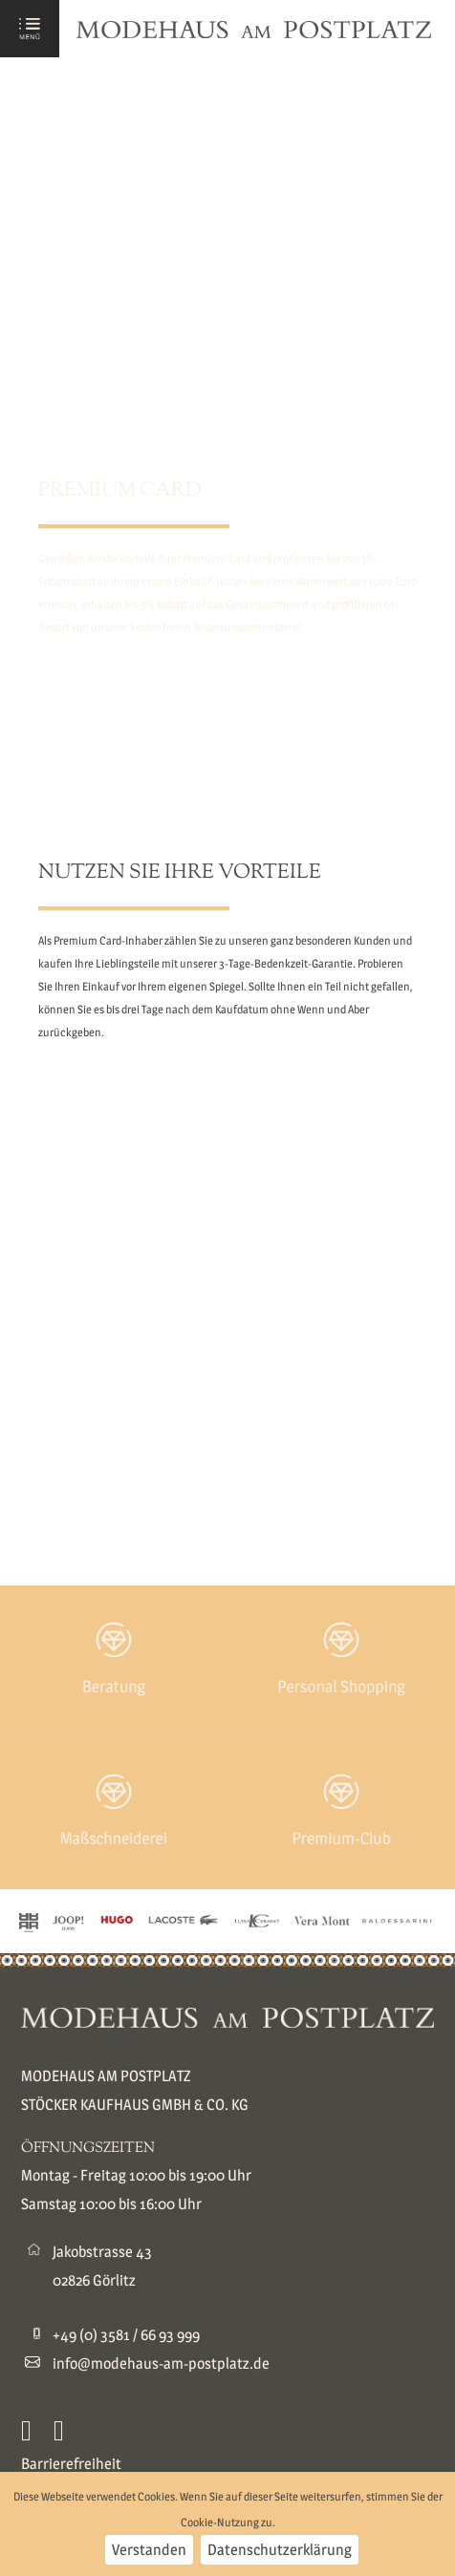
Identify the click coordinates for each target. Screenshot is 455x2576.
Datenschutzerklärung (279, 2550)
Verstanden (149, 2550)
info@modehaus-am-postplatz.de (161, 2363)
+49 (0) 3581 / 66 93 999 (126, 2335)
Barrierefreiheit (71, 2464)
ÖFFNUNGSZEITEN (88, 2149)
